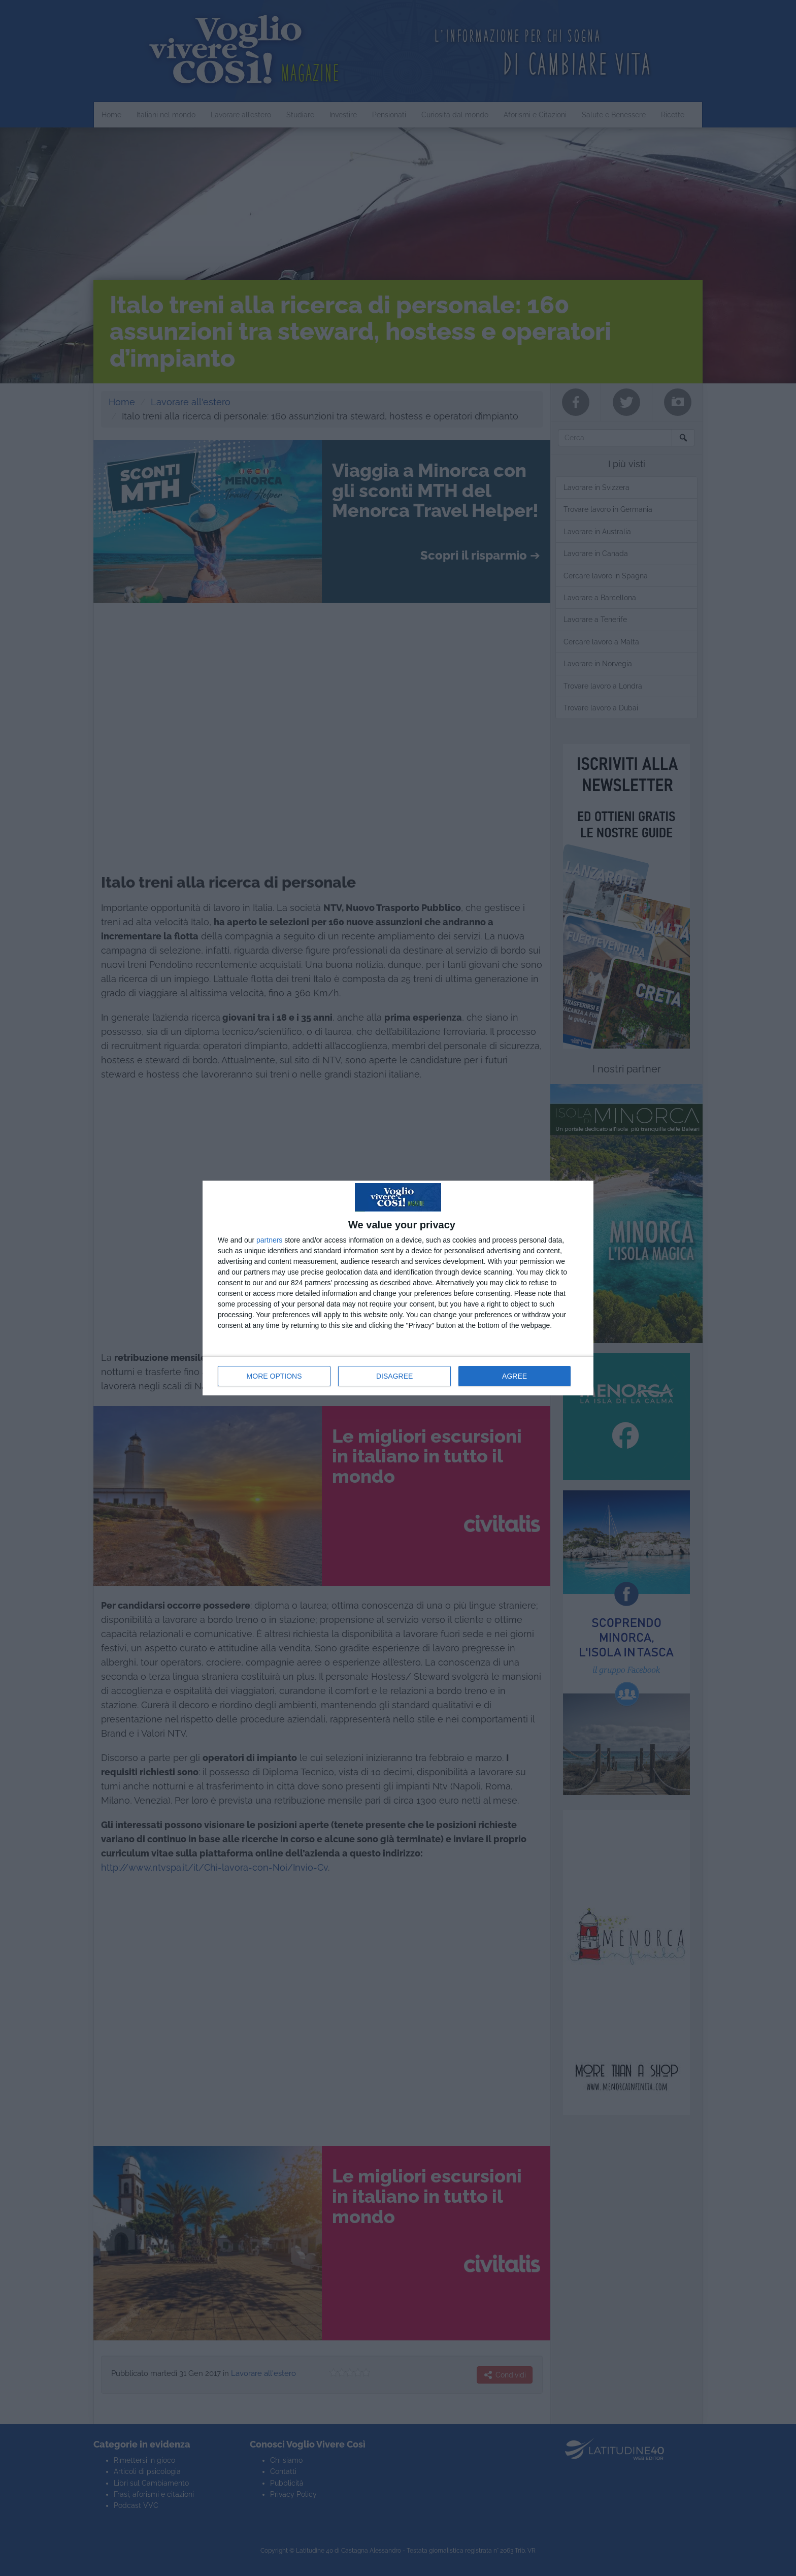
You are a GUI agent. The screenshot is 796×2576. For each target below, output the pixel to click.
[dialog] (398, 1288)
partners (269, 1240)
